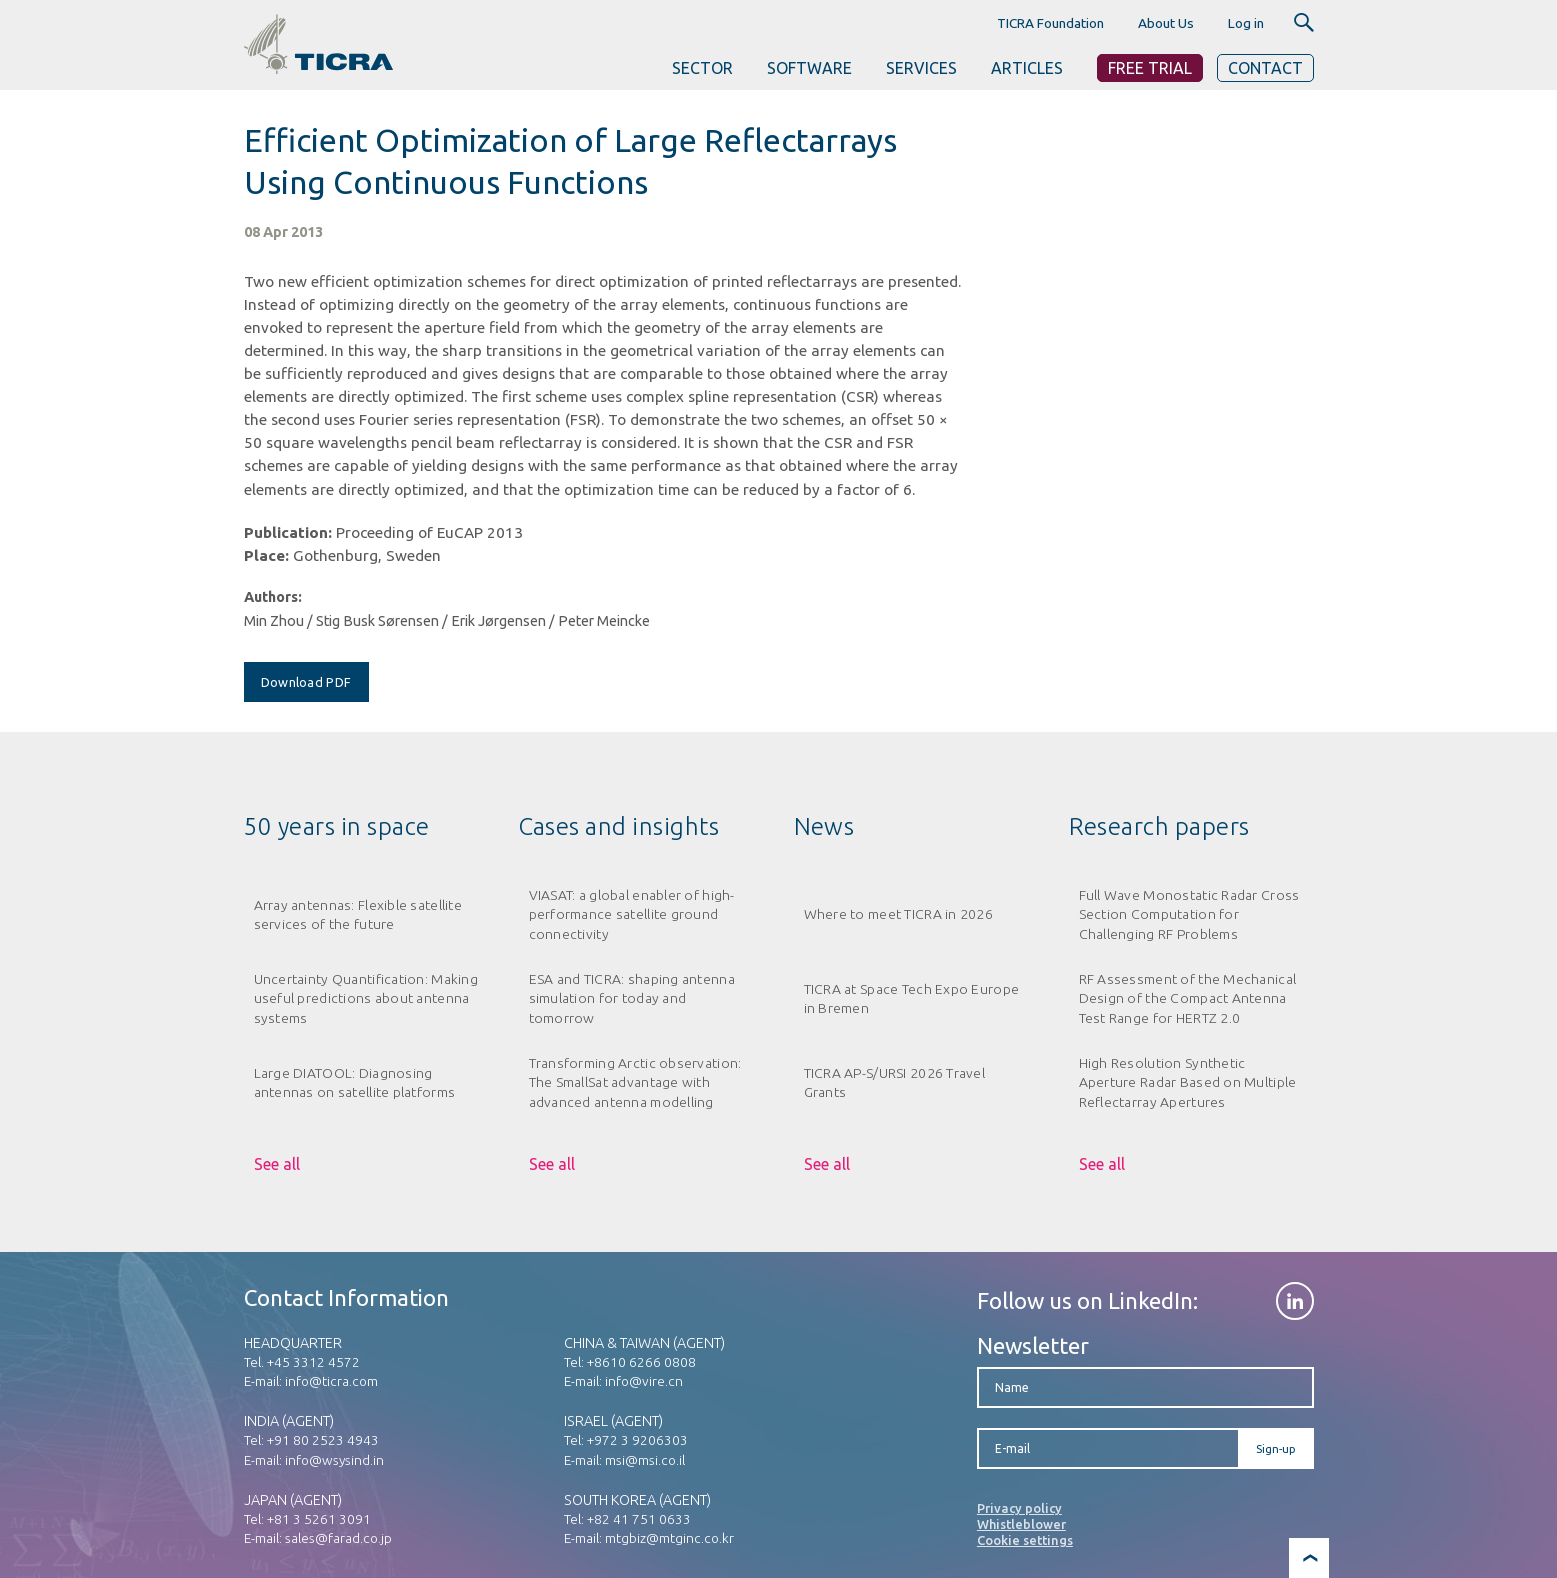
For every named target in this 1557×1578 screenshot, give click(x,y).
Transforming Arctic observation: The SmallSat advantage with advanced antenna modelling (635, 1082)
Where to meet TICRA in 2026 (899, 914)
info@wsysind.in (334, 1460)
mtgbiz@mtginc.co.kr (669, 1538)
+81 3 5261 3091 (319, 1519)
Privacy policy (1019, 1508)
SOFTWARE (809, 68)
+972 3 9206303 (637, 1440)
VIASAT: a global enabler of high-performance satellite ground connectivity (632, 914)
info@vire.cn (644, 1381)
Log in (1246, 23)
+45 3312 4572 (313, 1362)
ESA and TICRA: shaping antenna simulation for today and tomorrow (632, 998)
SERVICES (921, 68)
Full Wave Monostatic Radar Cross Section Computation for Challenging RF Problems (1189, 914)
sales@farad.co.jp (338, 1538)
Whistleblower (1021, 1524)
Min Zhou (274, 621)
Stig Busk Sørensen (377, 621)
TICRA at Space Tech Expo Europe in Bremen (912, 998)
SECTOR (702, 68)
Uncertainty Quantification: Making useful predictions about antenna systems (366, 998)
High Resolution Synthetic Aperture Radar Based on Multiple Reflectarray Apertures (1188, 1082)
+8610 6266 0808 (641, 1362)
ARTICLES (1027, 68)
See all (277, 1164)
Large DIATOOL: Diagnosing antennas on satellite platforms (355, 1082)
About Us (1166, 23)
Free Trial (1150, 68)
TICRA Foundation (1050, 23)
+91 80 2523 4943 (323, 1440)
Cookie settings (1025, 1540)
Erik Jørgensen (498, 621)
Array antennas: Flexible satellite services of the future (358, 914)
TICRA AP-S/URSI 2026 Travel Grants (895, 1082)
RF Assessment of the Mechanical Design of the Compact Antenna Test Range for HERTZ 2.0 (1188, 998)
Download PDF (306, 682)
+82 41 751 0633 (639, 1519)
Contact (1265, 68)
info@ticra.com (331, 1381)
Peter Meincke (604, 621)
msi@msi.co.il (645, 1460)
